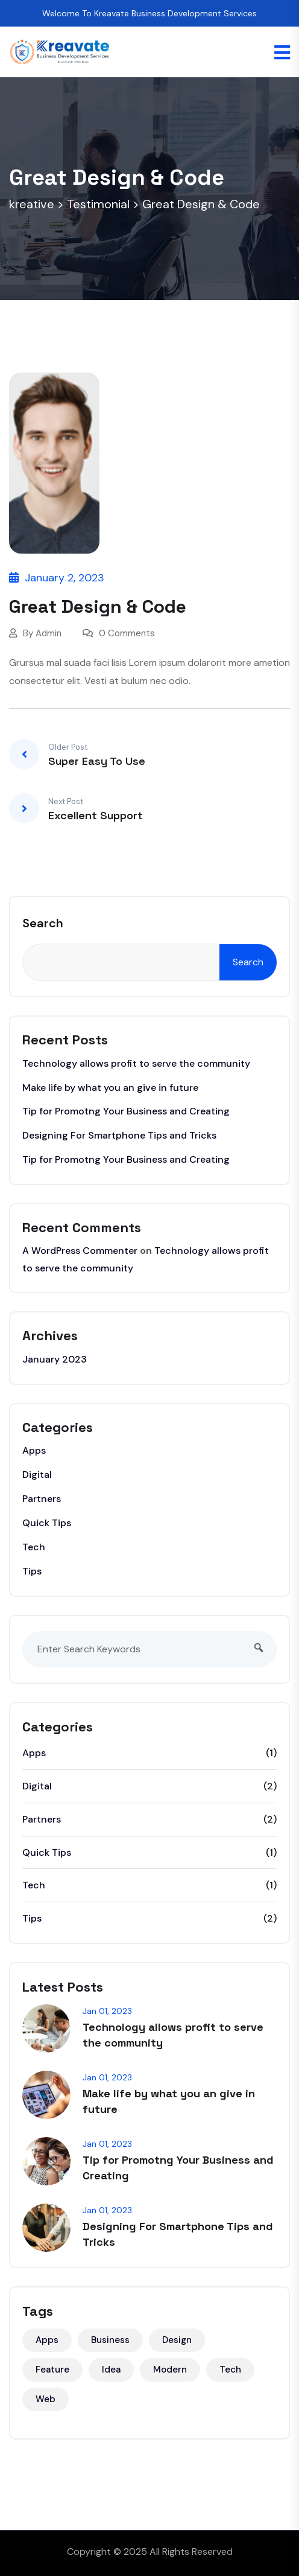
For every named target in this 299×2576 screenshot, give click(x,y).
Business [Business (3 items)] (110, 2340)
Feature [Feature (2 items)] (52, 2369)
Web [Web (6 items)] (45, 2399)
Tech (33, 1547)
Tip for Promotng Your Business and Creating (126, 1111)
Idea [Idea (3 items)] (111, 2369)
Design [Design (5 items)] (177, 2340)
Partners (41, 1498)
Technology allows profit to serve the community (136, 1063)
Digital (37, 1474)
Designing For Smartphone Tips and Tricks (119, 1135)
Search (42, 923)
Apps (34, 1450)
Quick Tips (46, 1523)
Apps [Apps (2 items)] (47, 2340)
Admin (48, 633)
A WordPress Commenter (79, 1250)
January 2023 (54, 1359)
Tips (32, 1571)
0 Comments (119, 633)
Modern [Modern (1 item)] (170, 2369)
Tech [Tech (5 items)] (230, 2369)
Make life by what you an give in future (110, 1087)
